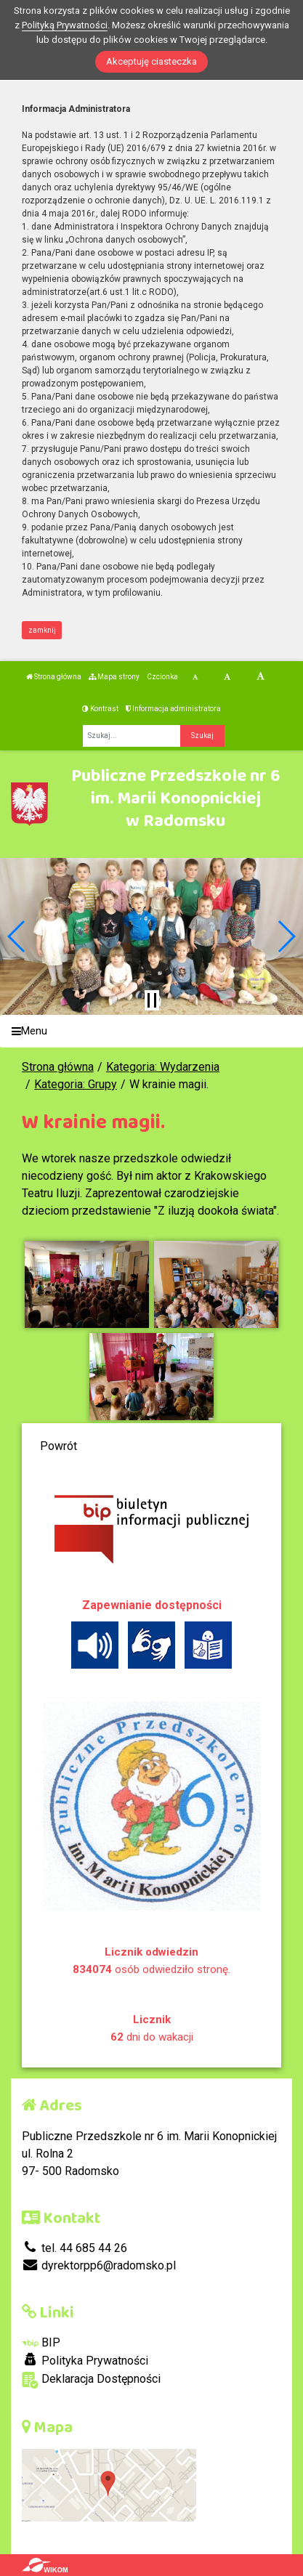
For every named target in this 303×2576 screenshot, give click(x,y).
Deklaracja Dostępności (91, 2380)
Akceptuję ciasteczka (151, 61)
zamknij (42, 630)
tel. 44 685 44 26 (74, 2248)
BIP (41, 2342)
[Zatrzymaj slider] (152, 1000)
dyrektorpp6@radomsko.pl (99, 2265)
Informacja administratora (173, 709)
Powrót (58, 1446)
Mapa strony (114, 677)
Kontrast (100, 709)
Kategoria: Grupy (75, 1084)
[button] (17, 936)
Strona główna (53, 677)
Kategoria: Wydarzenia (162, 1067)
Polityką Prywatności (65, 25)
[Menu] (151, 1031)
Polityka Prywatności (85, 2360)
